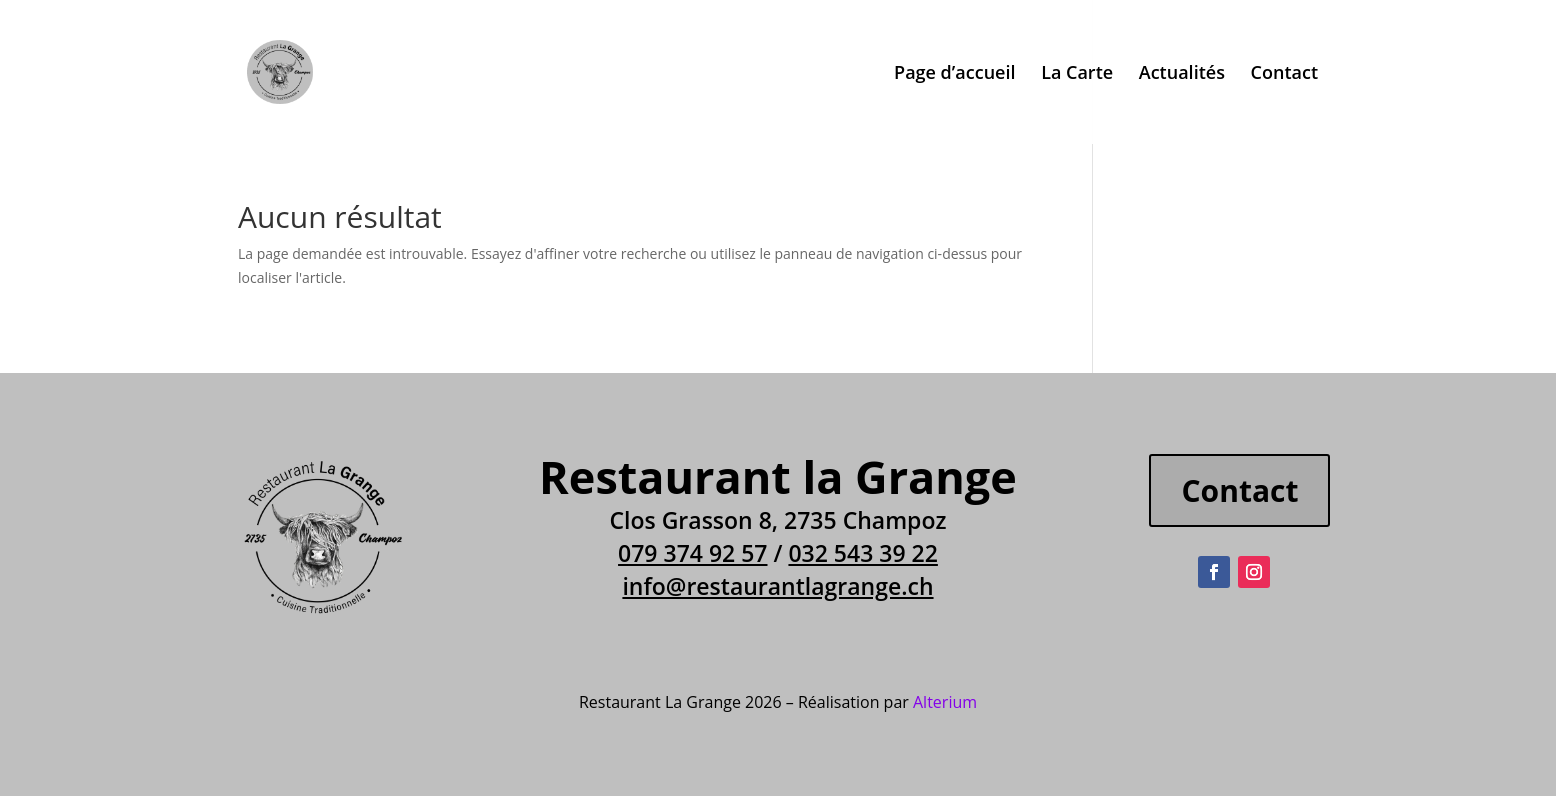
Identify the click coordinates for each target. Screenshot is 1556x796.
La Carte (1077, 74)
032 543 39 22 (862, 553)
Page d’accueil (954, 74)
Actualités (1182, 74)
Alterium (945, 702)
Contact (1284, 74)
